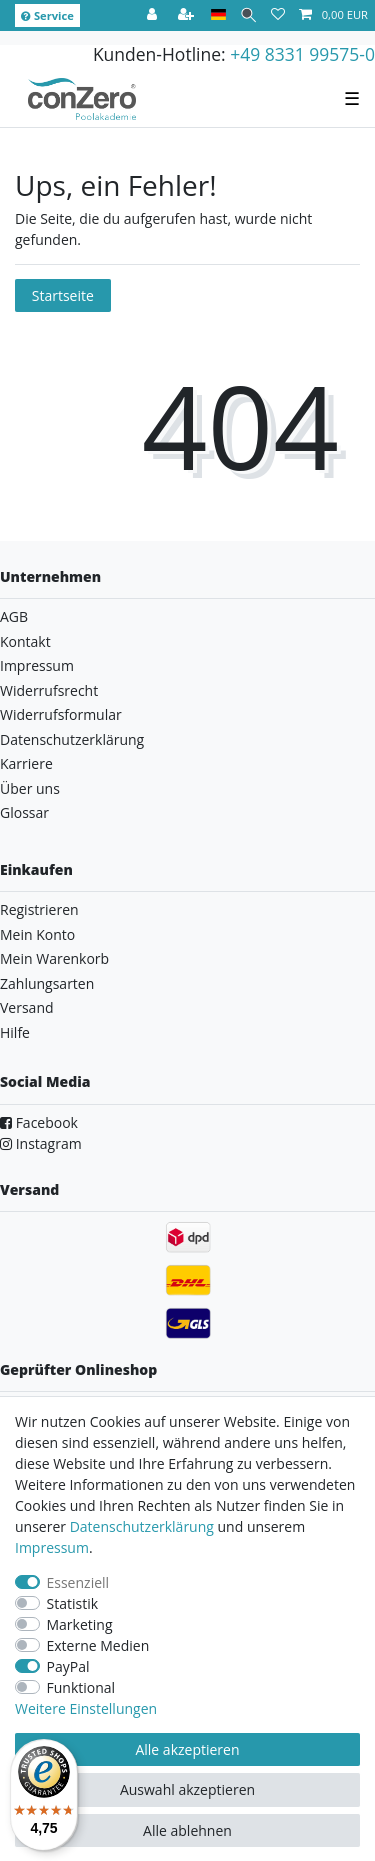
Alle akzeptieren (187, 1749)
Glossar (24, 812)
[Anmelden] (154, 15)
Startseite (63, 295)
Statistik (73, 1603)
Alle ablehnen (187, 1830)
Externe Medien (98, 1645)
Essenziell (78, 1582)
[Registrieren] (188, 15)
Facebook (39, 1122)
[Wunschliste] (278, 15)
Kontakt (25, 641)
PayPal (68, 1666)
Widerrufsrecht (49, 690)
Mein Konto (37, 934)
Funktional (81, 1687)
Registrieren (39, 909)
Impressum (37, 665)
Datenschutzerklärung (72, 739)
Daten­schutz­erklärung (142, 1526)
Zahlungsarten (47, 983)
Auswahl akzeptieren (187, 1789)
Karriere (26, 763)
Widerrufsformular (61, 714)
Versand (27, 1007)
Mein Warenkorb (54, 958)
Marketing (80, 1624)
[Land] (218, 15)
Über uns (30, 788)
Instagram (41, 1143)
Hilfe (15, 1032)
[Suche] (248, 15)
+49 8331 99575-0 (302, 54)
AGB (14, 616)
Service (47, 15)
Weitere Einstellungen (86, 1708)
